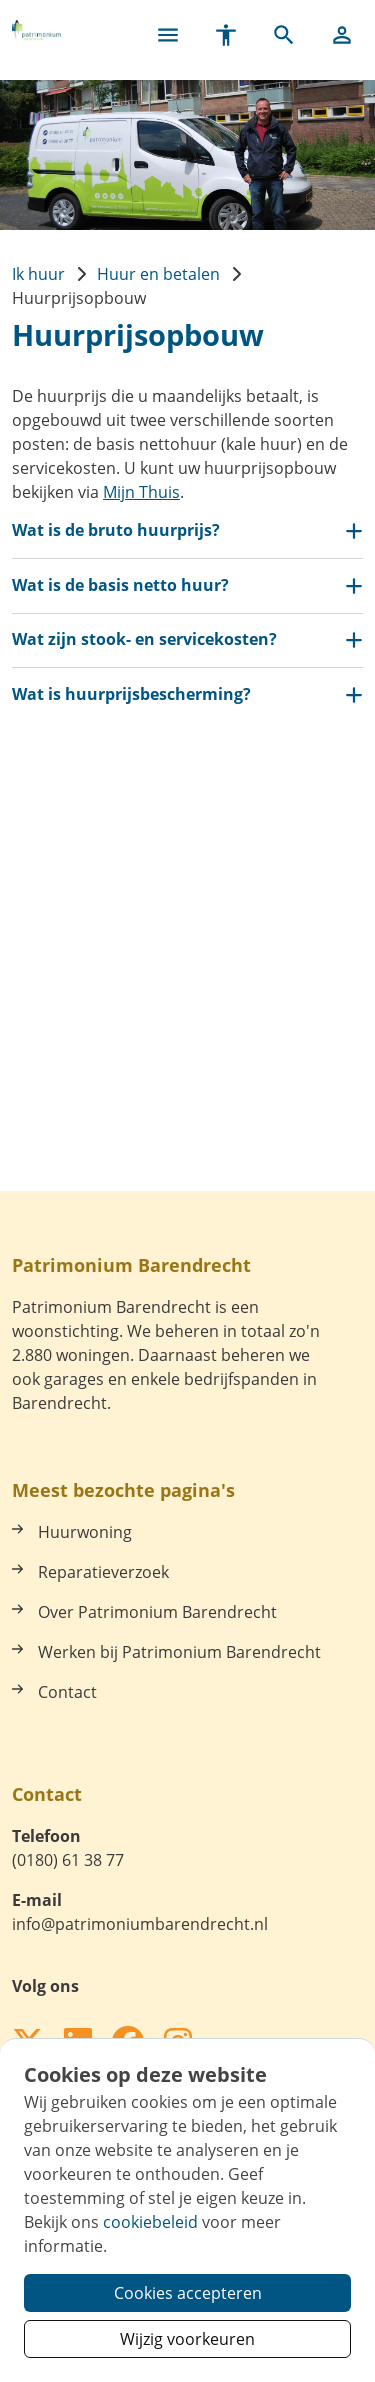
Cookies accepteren (188, 2293)
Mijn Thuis (141, 492)
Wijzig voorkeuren (187, 2339)
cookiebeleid (150, 2222)
